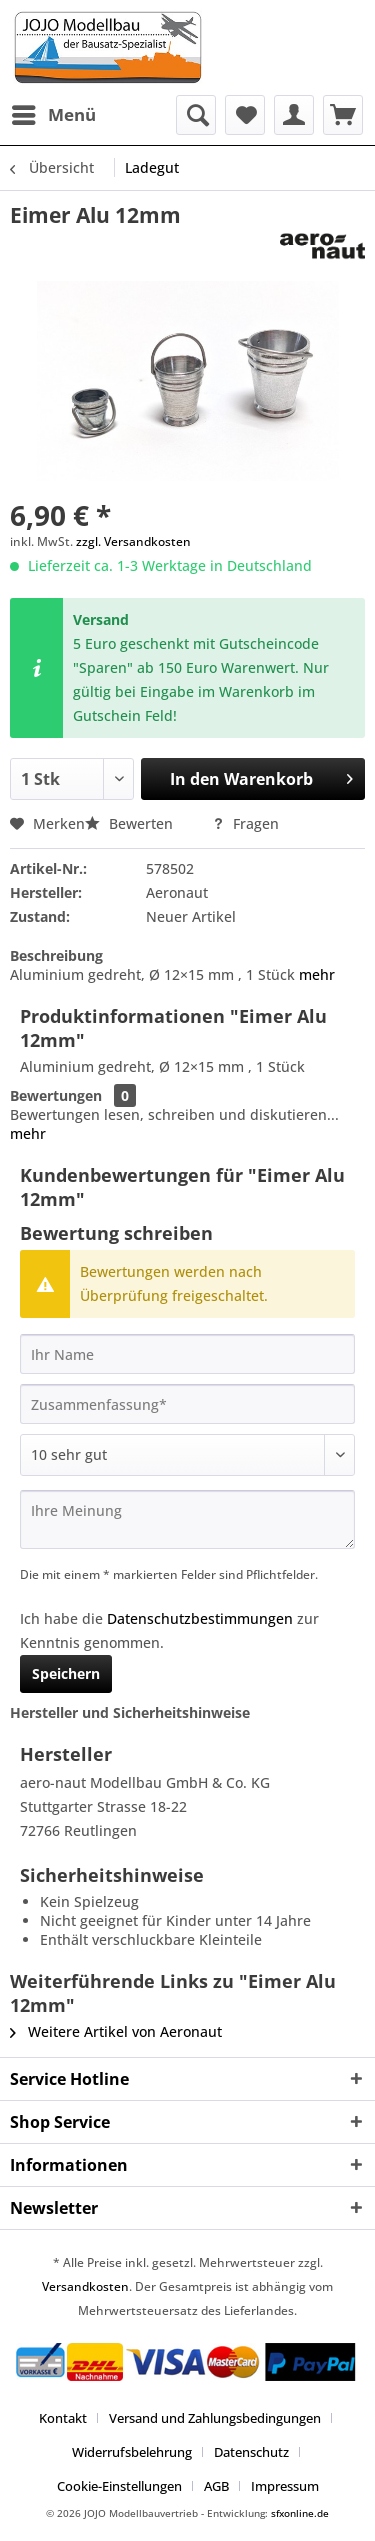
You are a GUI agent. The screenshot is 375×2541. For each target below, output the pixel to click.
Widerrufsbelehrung (132, 2452)
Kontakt (63, 2418)
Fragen (245, 823)
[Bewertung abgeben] (187, 1455)
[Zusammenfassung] (187, 1404)
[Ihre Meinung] (187, 1519)
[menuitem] (53, 115)
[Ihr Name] (187, 1354)
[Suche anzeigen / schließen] (196, 115)
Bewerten (131, 823)
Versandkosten (85, 2286)
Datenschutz (251, 2452)
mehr (315, 974)
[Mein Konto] (294, 115)
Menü (54, 112)
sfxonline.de (300, 2513)
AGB (216, 2486)
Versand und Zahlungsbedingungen (215, 2418)
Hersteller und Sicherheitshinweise (130, 1712)
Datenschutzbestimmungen (200, 1618)
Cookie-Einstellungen (119, 2486)
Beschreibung (56, 955)
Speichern (66, 1673)
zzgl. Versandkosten (133, 541)
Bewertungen (56, 1095)
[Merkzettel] (245, 115)
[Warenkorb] (343, 115)
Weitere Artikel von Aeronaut (116, 2031)
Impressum (285, 2486)
